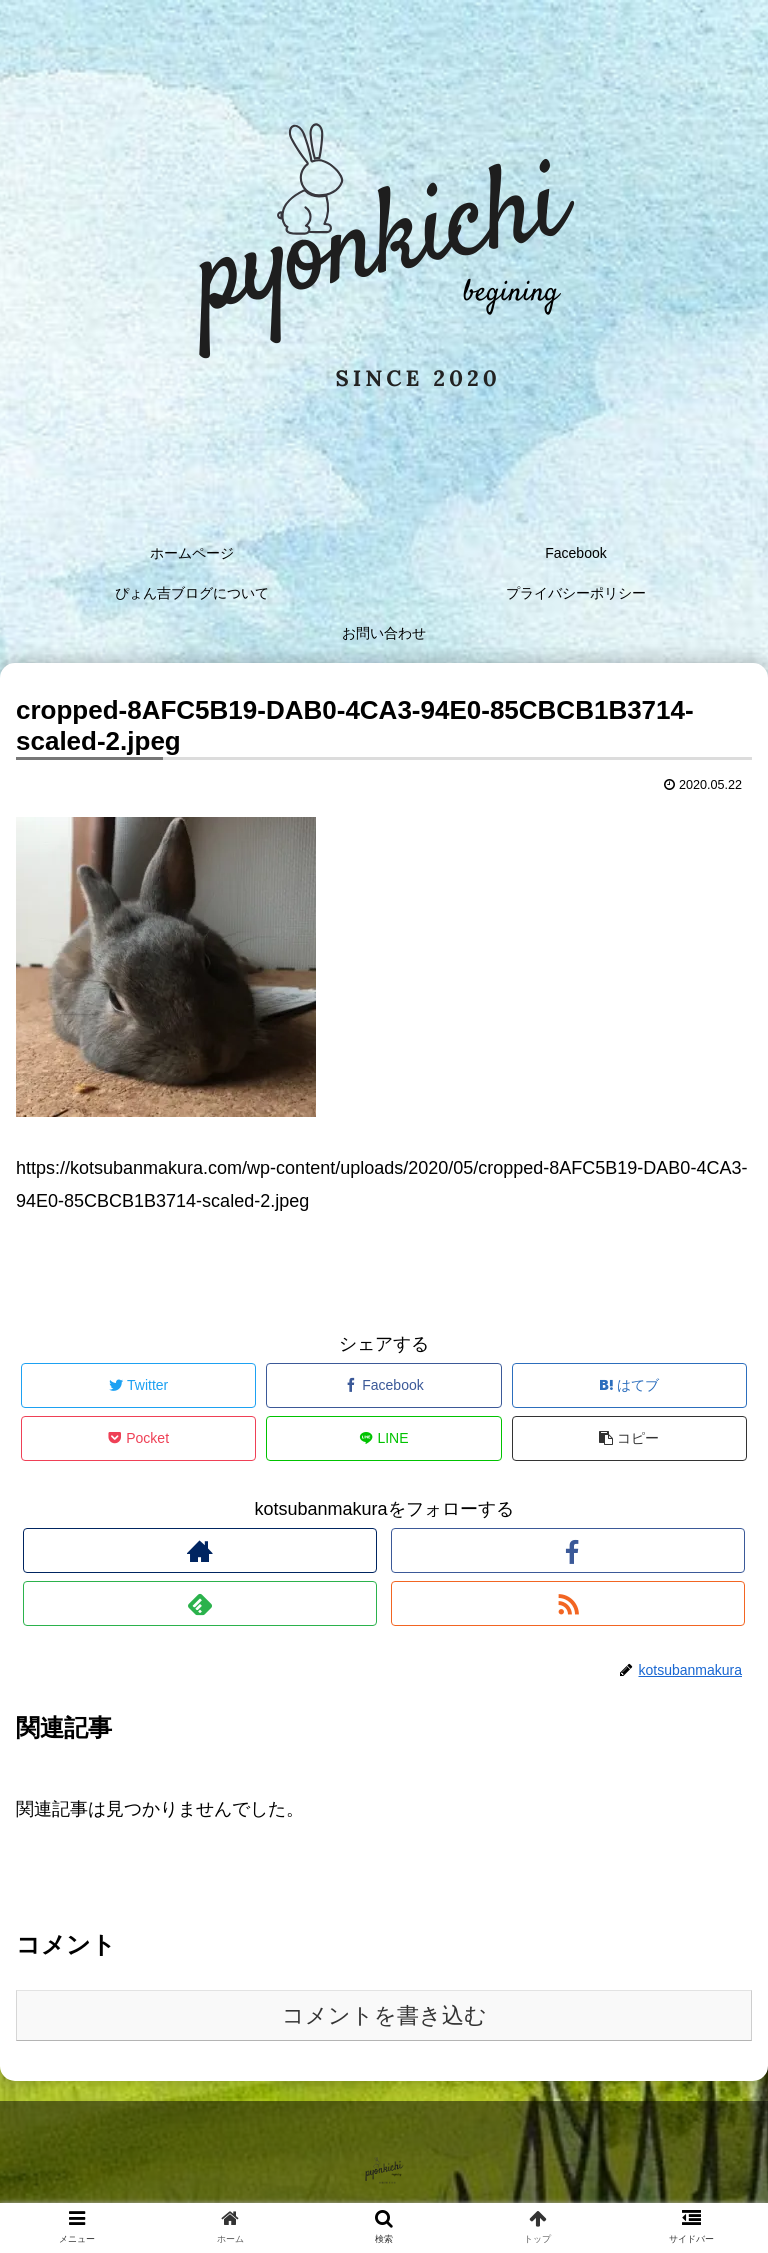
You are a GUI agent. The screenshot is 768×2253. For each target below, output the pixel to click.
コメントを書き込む (384, 2015)
